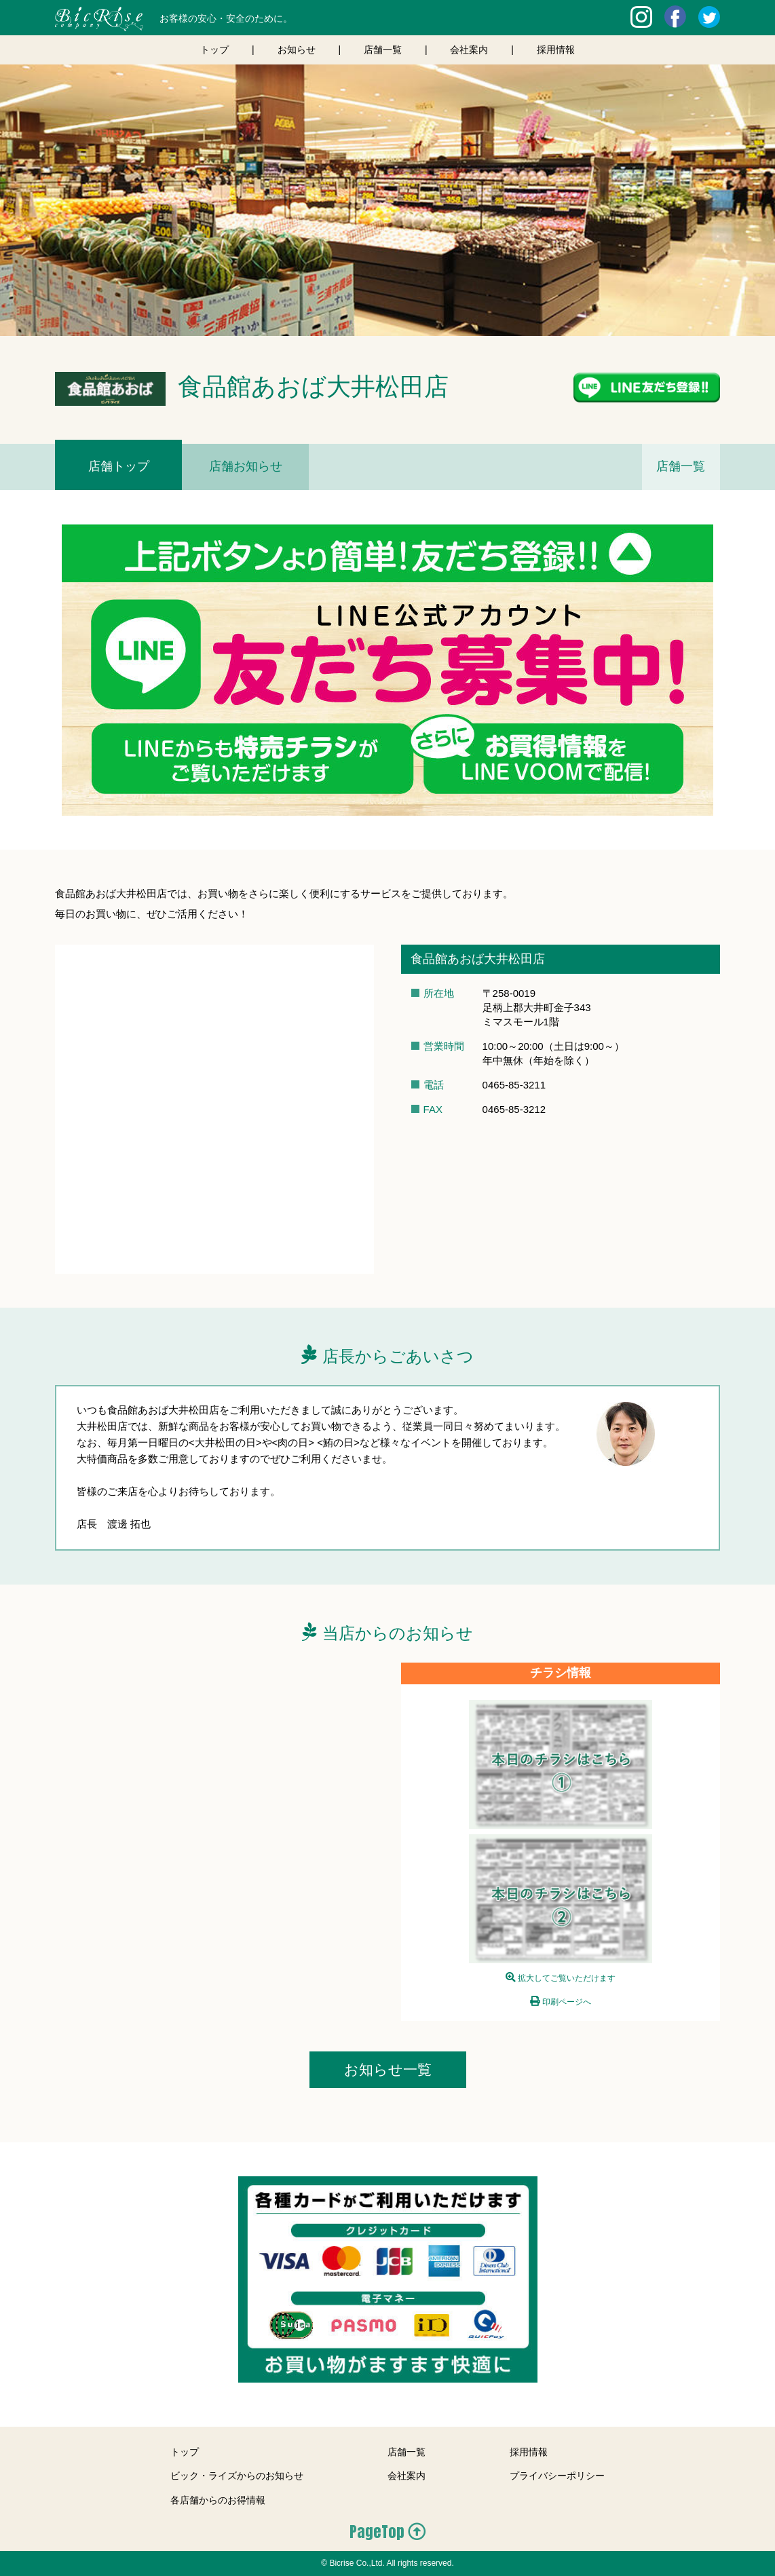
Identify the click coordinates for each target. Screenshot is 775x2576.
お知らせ (297, 49)
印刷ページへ (566, 2002)
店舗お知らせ (245, 466)
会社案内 (469, 49)
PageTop (376, 2531)
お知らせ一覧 (388, 2069)
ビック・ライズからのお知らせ (236, 2475)
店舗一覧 (383, 49)
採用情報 (556, 49)
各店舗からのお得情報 (217, 2500)
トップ (214, 49)
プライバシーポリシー (557, 2475)
